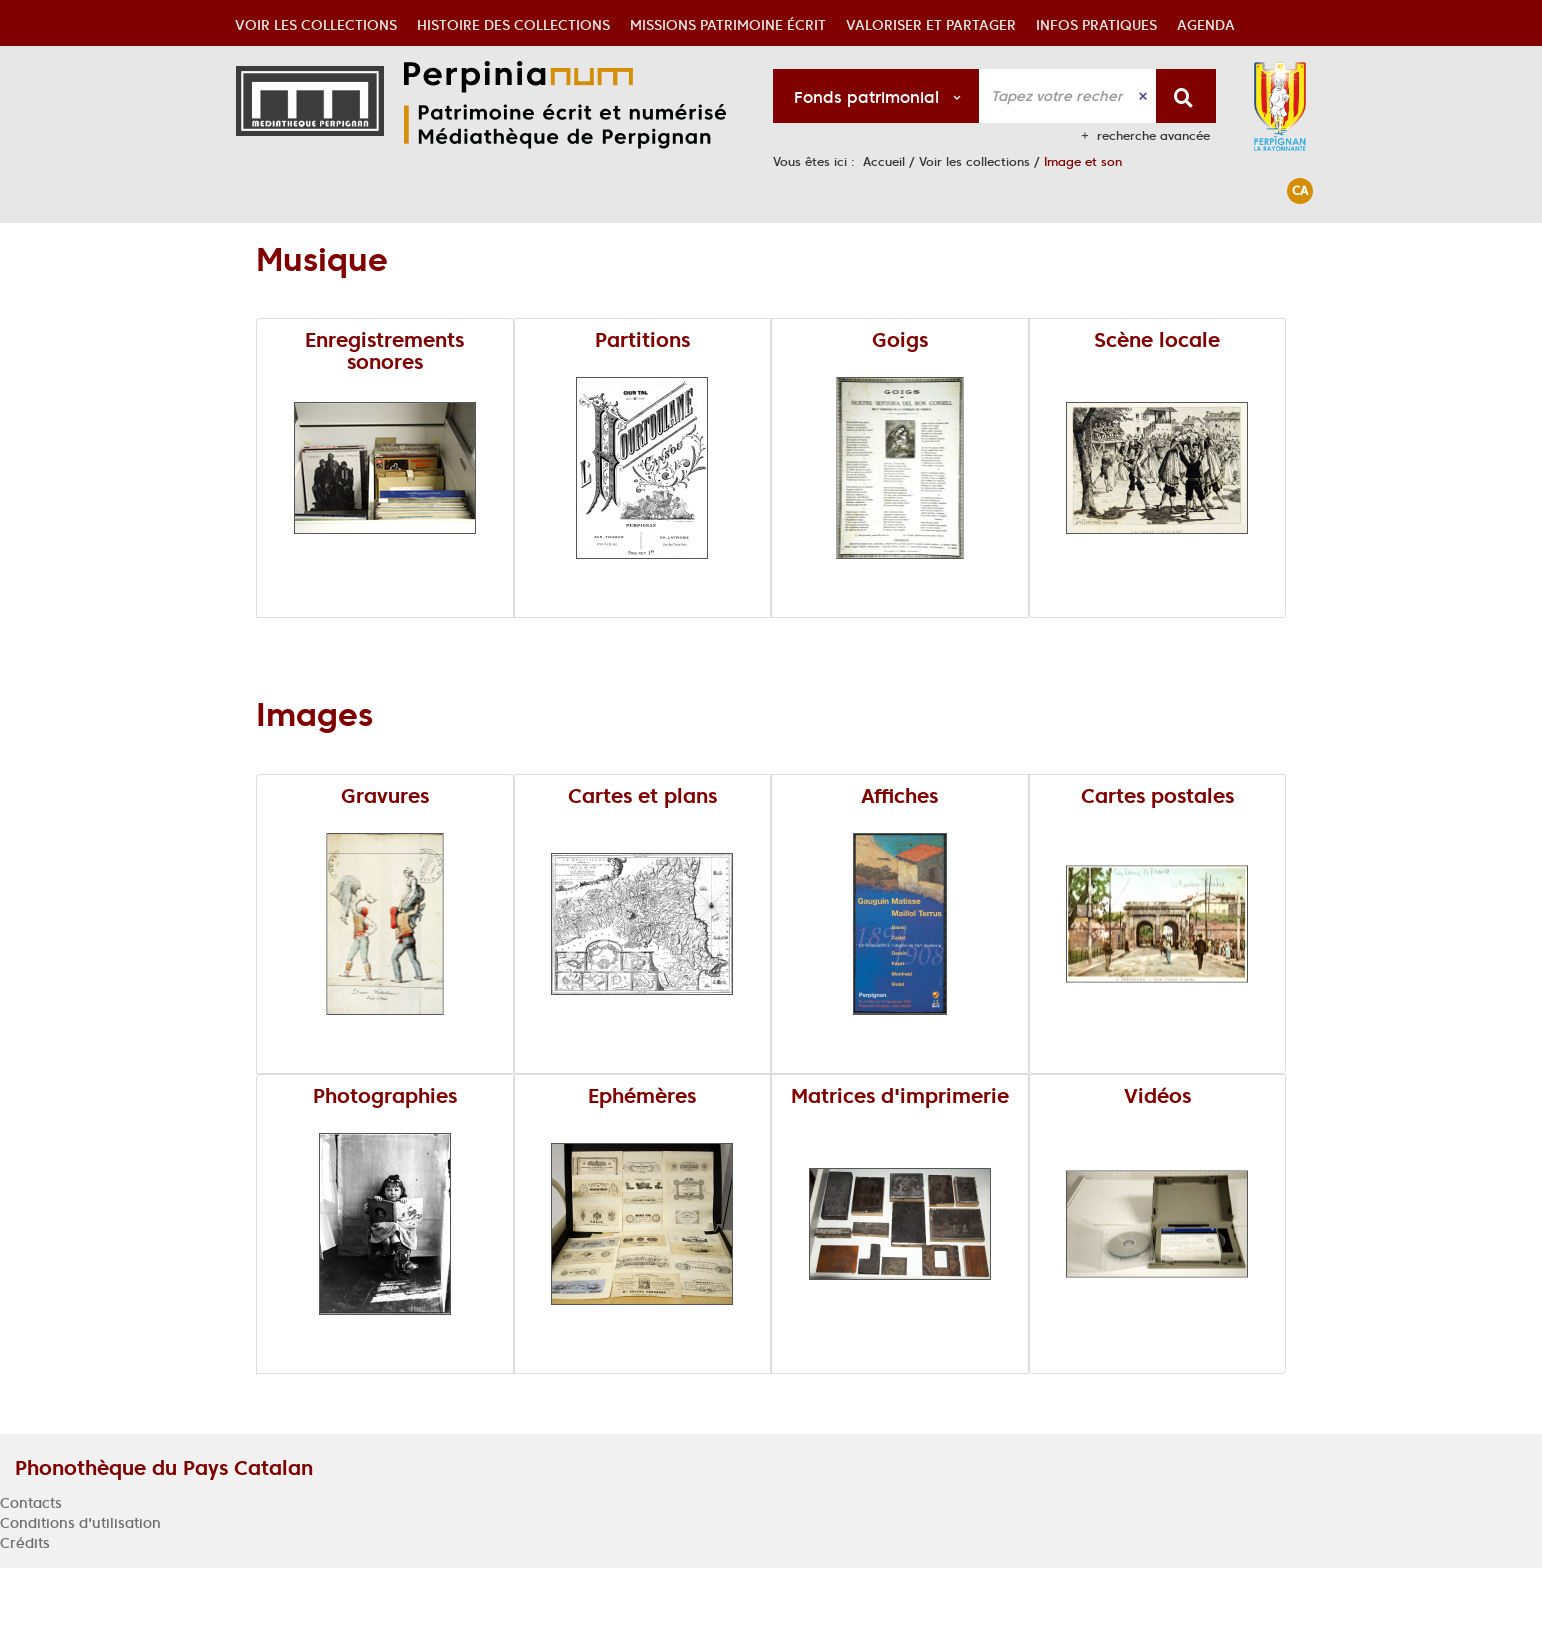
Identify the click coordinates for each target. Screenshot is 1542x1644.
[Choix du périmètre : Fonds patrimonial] (876, 96)
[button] (316, 246)
